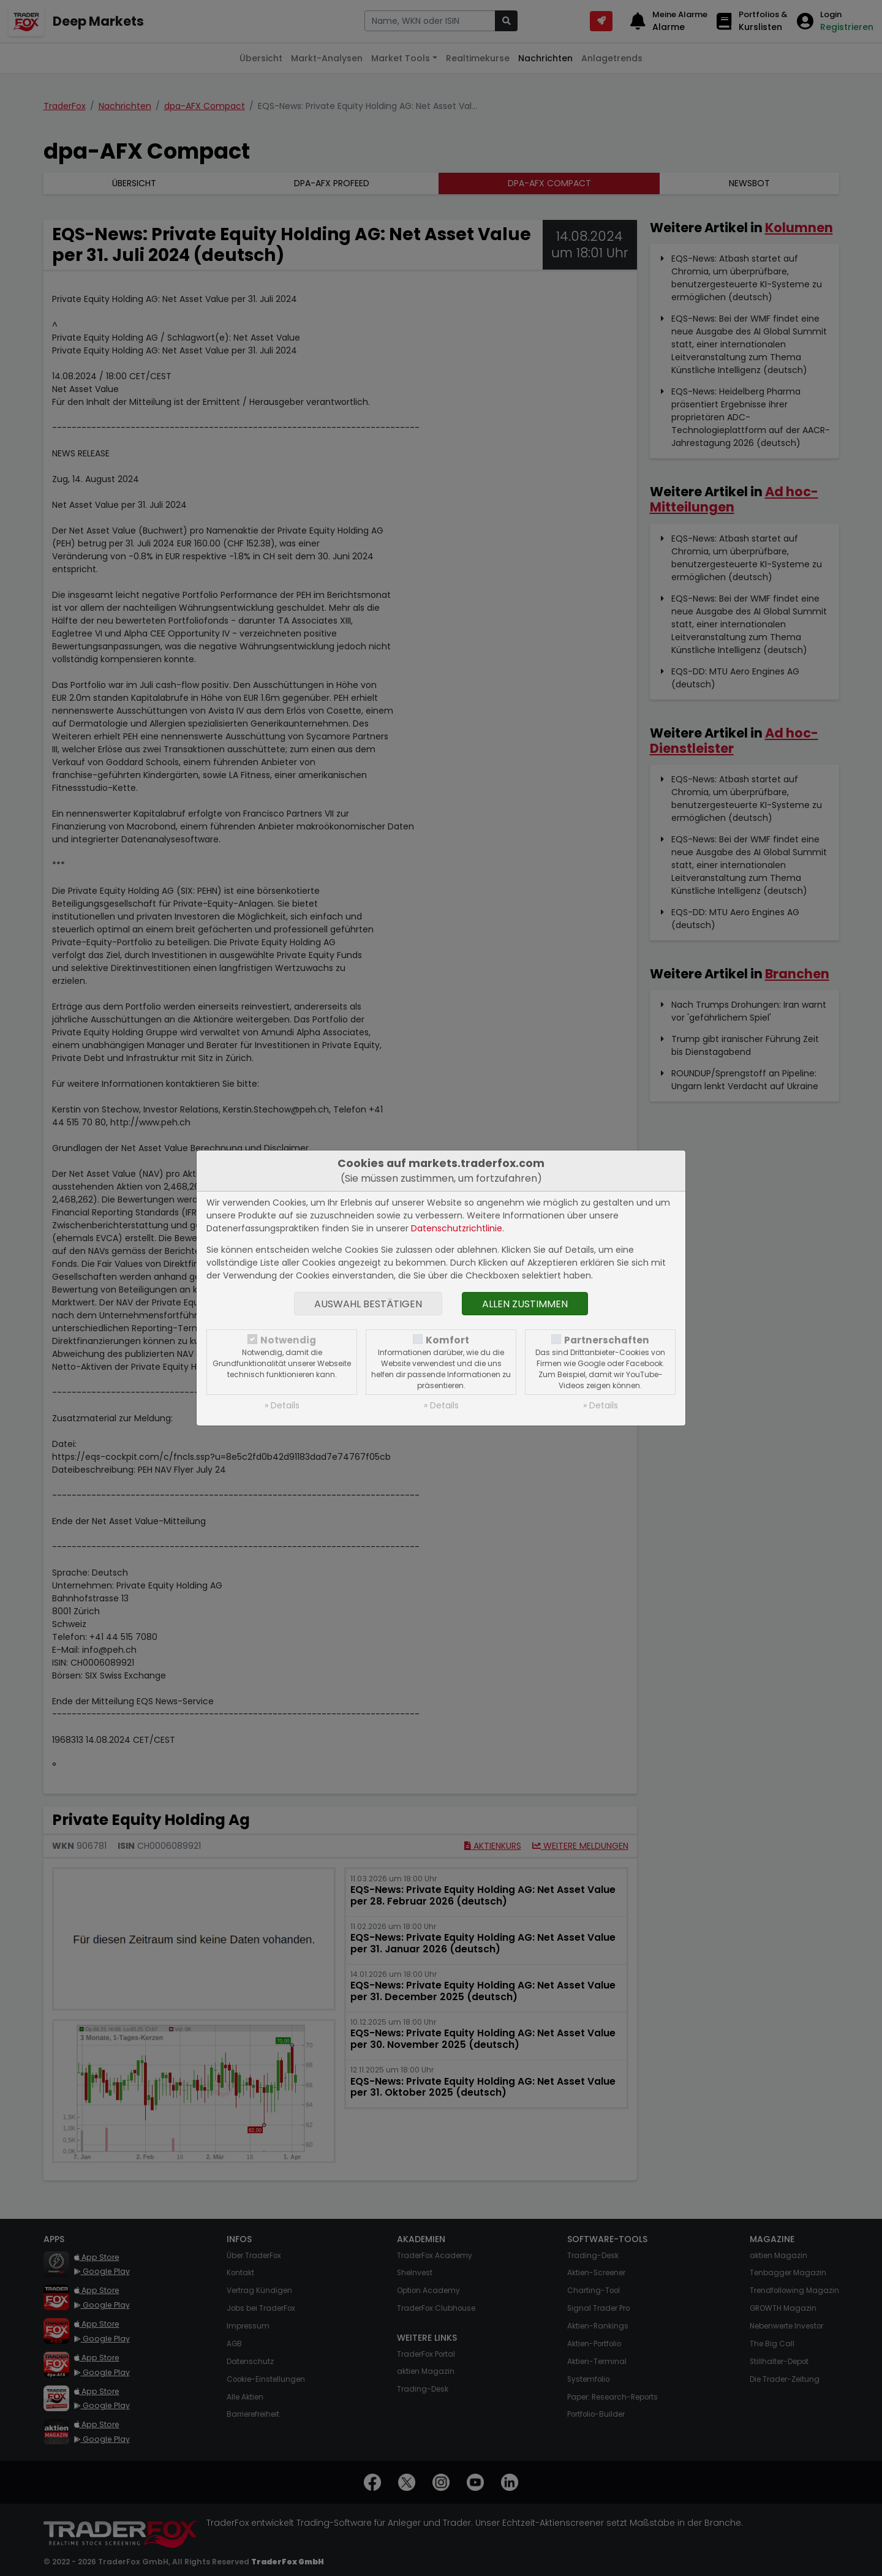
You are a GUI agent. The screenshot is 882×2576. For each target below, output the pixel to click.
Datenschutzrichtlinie (456, 1228)
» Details (282, 1405)
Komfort (447, 1340)
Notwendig (288, 1340)
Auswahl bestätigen (368, 1304)
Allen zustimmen (525, 1304)
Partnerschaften (606, 1340)
